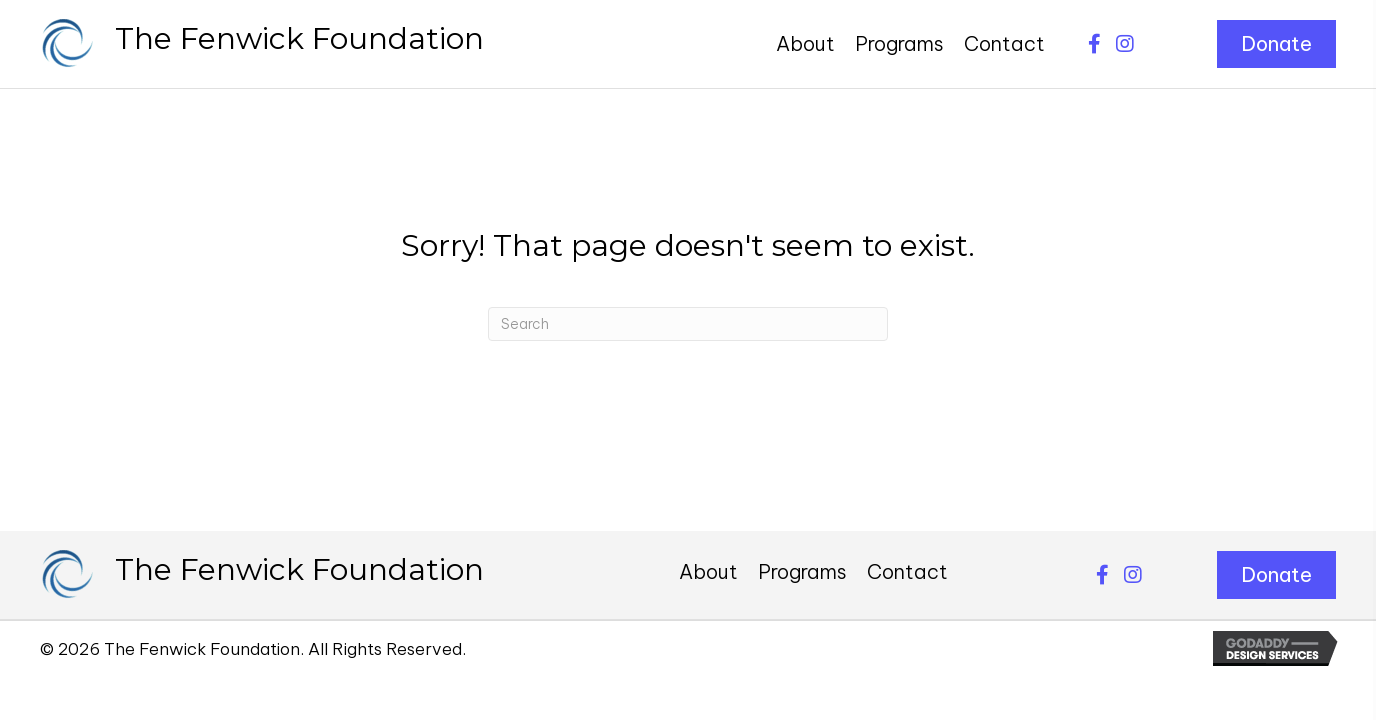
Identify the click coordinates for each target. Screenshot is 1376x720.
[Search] (688, 324)
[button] (1095, 44)
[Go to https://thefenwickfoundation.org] (262, 44)
